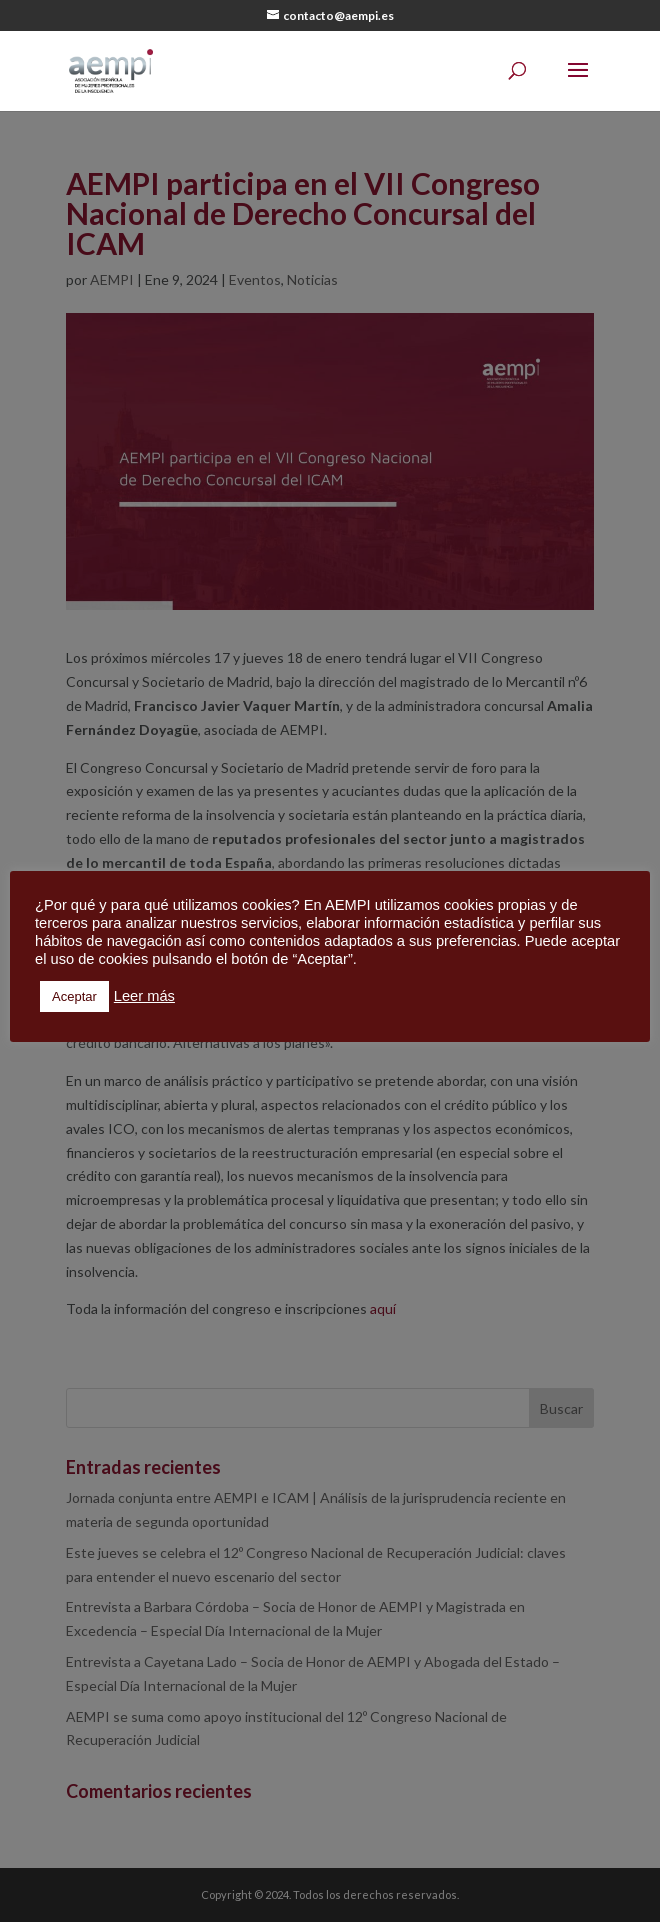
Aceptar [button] (74, 996)
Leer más (144, 996)
